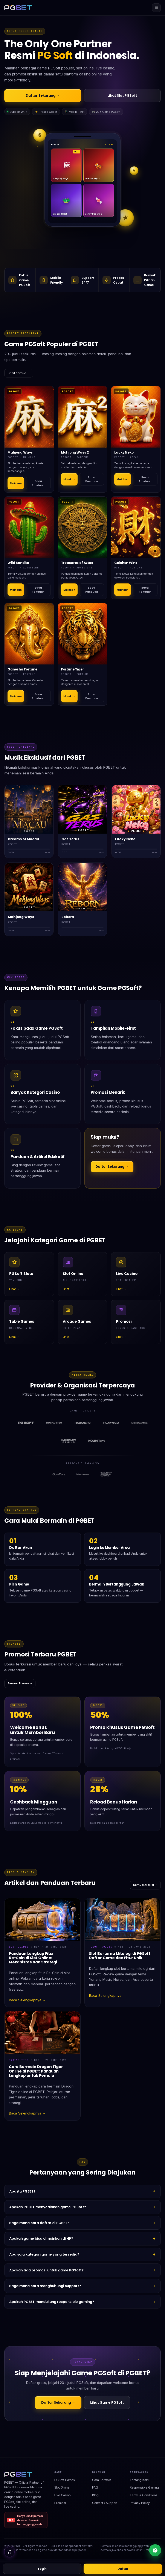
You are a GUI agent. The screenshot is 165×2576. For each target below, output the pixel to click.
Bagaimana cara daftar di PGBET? (39, 2222)
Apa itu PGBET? (22, 2191)
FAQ (95, 2487)
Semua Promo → (20, 1683)
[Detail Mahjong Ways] (29, 417)
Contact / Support (104, 2503)
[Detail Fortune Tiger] (82, 633)
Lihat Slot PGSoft (122, 95)
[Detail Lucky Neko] (135, 417)
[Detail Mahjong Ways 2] (82, 417)
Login (42, 2569)
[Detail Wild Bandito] (29, 527)
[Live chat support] (155, 2550)
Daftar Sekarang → (43, 95)
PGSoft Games (64, 2480)
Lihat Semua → (19, 373)
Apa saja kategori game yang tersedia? (44, 2254)
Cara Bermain (101, 2480)
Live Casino (62, 2495)
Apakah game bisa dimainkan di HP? (41, 2238)
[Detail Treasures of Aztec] (82, 527)
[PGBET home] (18, 8)
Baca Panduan (38, 483)
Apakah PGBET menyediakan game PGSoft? (47, 2207)
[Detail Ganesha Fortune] (29, 633)
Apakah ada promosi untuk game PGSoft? (46, 2270)
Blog (95, 2495)
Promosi (60, 2503)
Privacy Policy (140, 2503)
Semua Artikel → (145, 1885)
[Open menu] (156, 7)
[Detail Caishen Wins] (135, 527)
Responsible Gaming (144, 2487)
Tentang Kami (139, 2480)
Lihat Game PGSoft (107, 2402)
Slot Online (62, 2487)
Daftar (123, 2569)
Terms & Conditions (143, 2495)
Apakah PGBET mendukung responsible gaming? (51, 2301)
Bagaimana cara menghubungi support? (45, 2285)
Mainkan (16, 483)
